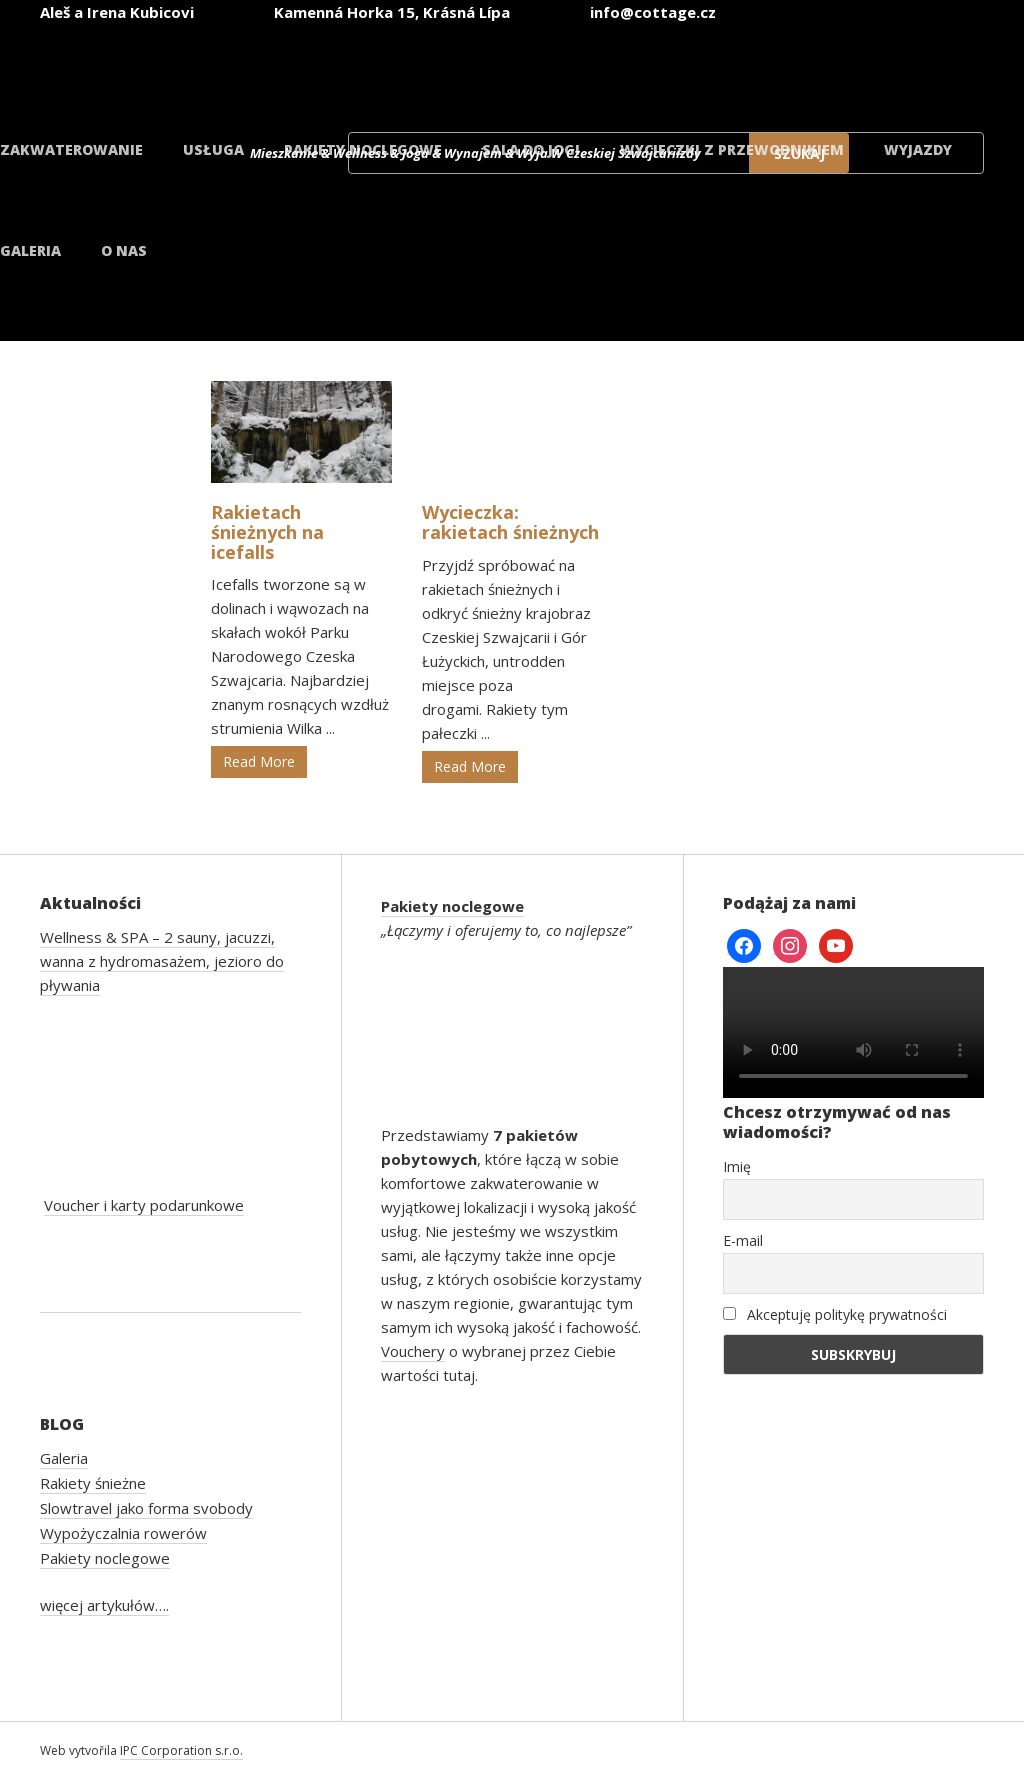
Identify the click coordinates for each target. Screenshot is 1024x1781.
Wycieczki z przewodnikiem (732, 149)
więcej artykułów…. (104, 1605)
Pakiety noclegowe (363, 149)
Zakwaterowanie (71, 149)
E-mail (743, 1240)
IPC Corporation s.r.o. (181, 1750)
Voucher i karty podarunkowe (144, 1205)
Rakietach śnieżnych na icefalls (267, 532)
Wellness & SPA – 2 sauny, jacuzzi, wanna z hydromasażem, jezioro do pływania (162, 961)
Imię (737, 1166)
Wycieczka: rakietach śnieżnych (510, 522)
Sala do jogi (531, 149)
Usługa (213, 149)
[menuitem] (916, 68)
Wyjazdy (918, 149)
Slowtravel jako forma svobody (146, 1508)
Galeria (30, 250)
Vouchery (413, 1351)
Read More (259, 761)
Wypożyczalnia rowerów (123, 1533)
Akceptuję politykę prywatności (835, 1314)
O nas (124, 250)
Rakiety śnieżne (93, 1483)
